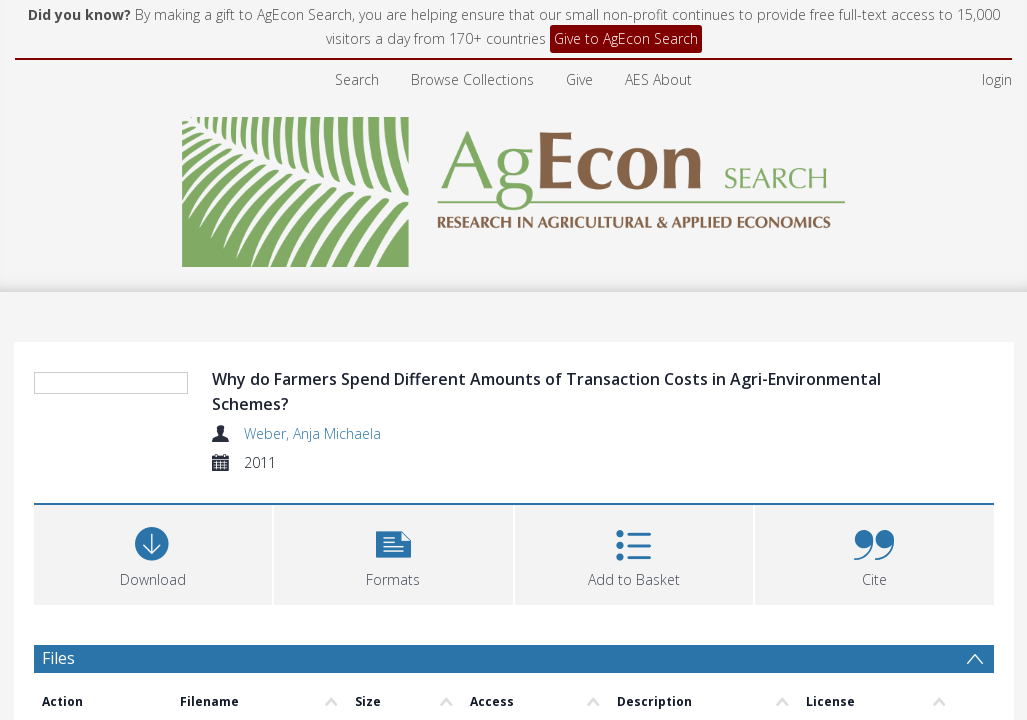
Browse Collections (472, 79)
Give (579, 79)
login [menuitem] (997, 79)
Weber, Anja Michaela (312, 433)
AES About (658, 79)
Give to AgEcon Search (626, 38)
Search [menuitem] (357, 79)
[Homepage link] (513, 186)
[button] (393, 552)
